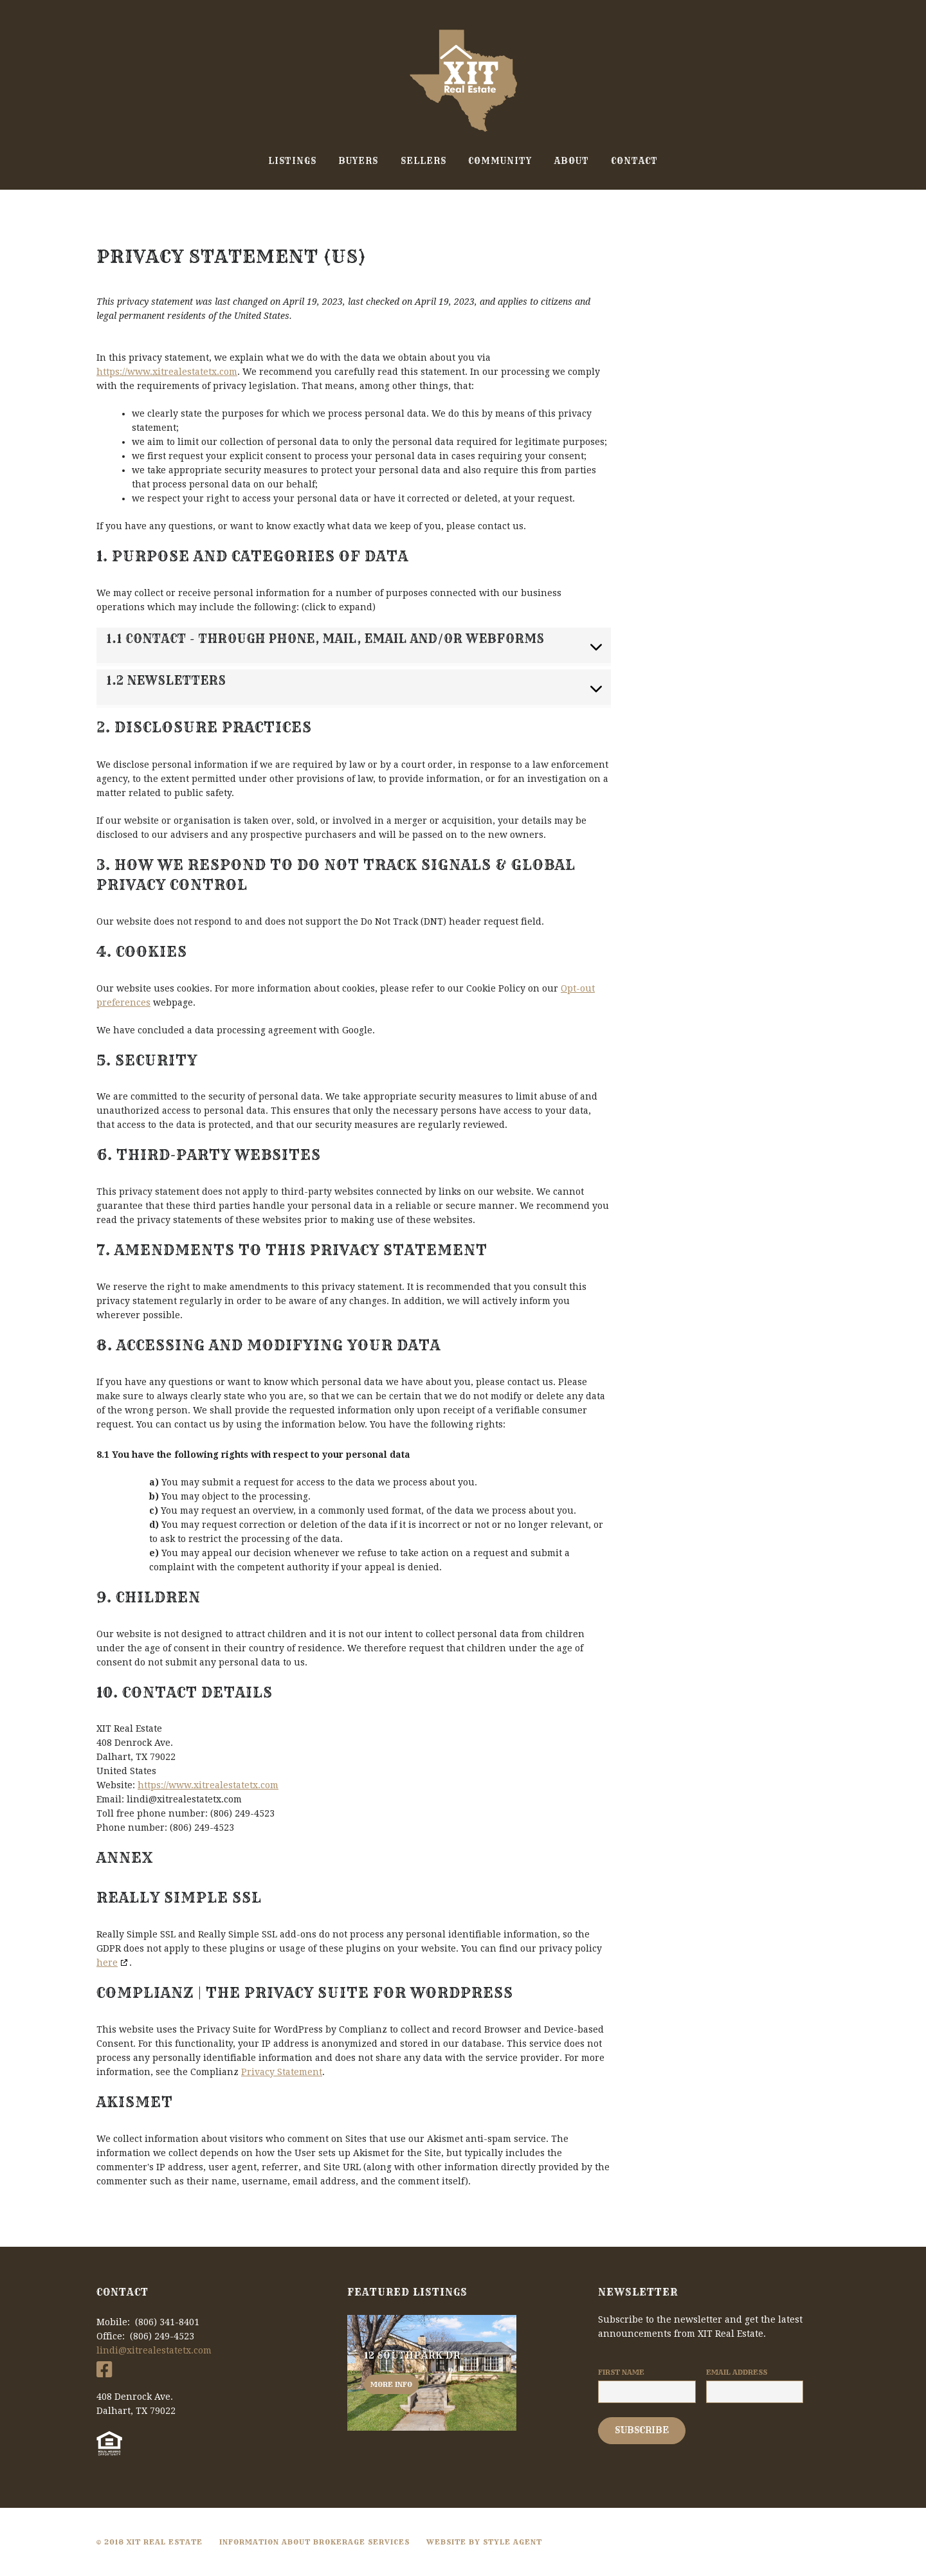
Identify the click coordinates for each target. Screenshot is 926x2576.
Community (500, 161)
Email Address (736, 2372)
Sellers (423, 161)
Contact (634, 161)
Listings (292, 161)
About (571, 161)
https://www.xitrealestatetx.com (166, 372)
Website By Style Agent (484, 2541)
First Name (621, 2372)
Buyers (358, 161)
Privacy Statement (281, 2072)
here (107, 1962)
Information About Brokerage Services (314, 2541)
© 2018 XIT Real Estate (149, 2541)
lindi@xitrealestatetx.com (154, 2350)
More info (391, 2384)
